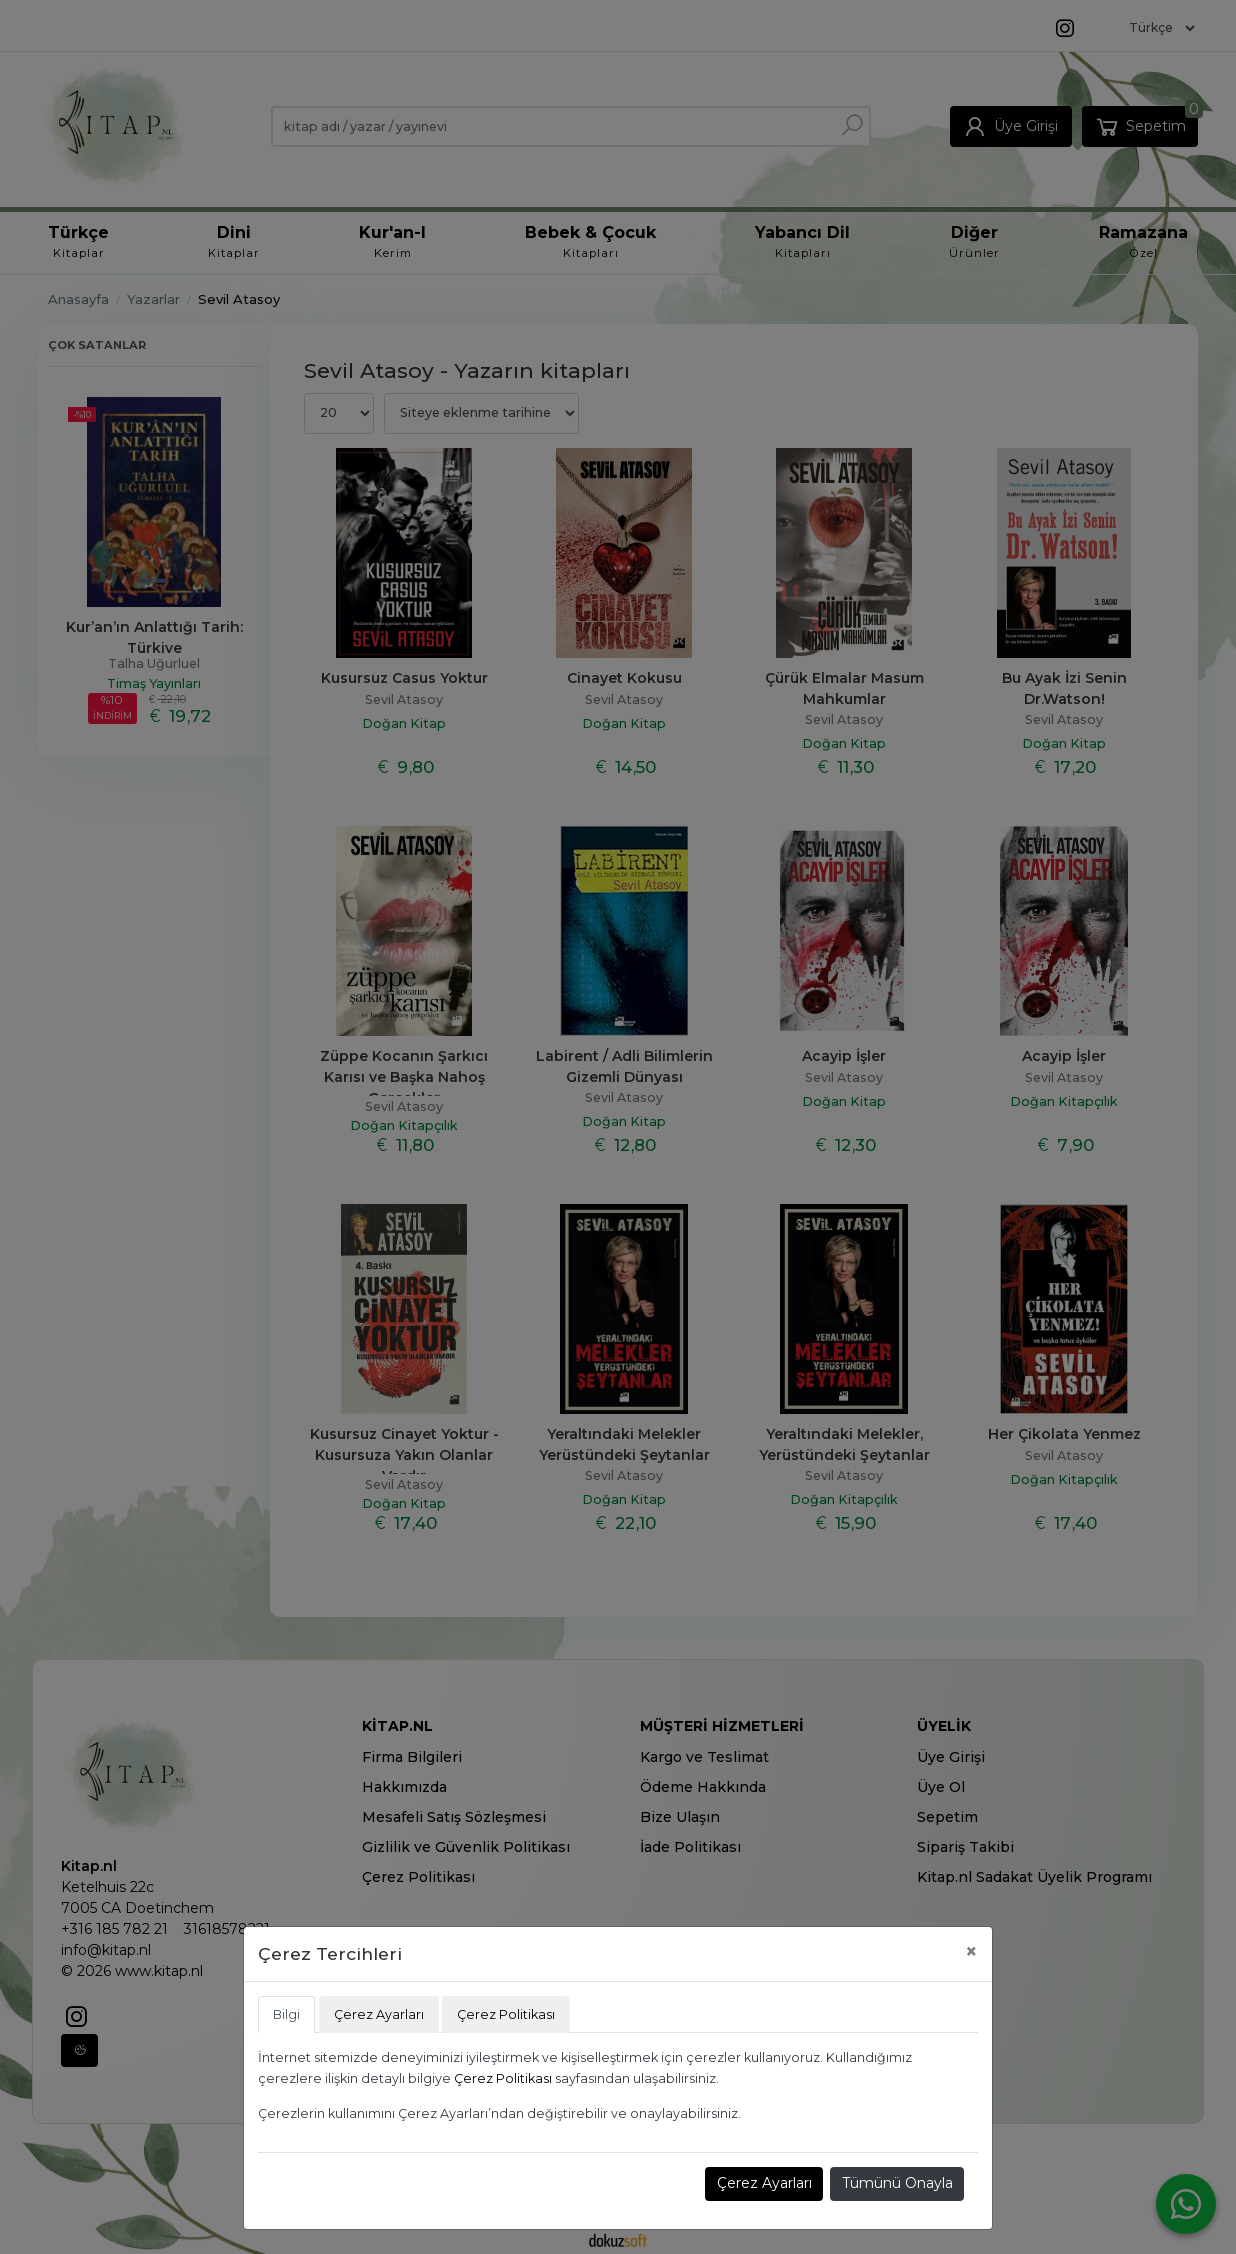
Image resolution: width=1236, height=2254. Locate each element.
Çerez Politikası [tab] (506, 2014)
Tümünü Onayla (897, 2183)
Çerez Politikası (503, 2078)
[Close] (971, 1951)
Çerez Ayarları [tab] (379, 2014)
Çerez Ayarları (764, 2183)
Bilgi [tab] (286, 2014)
